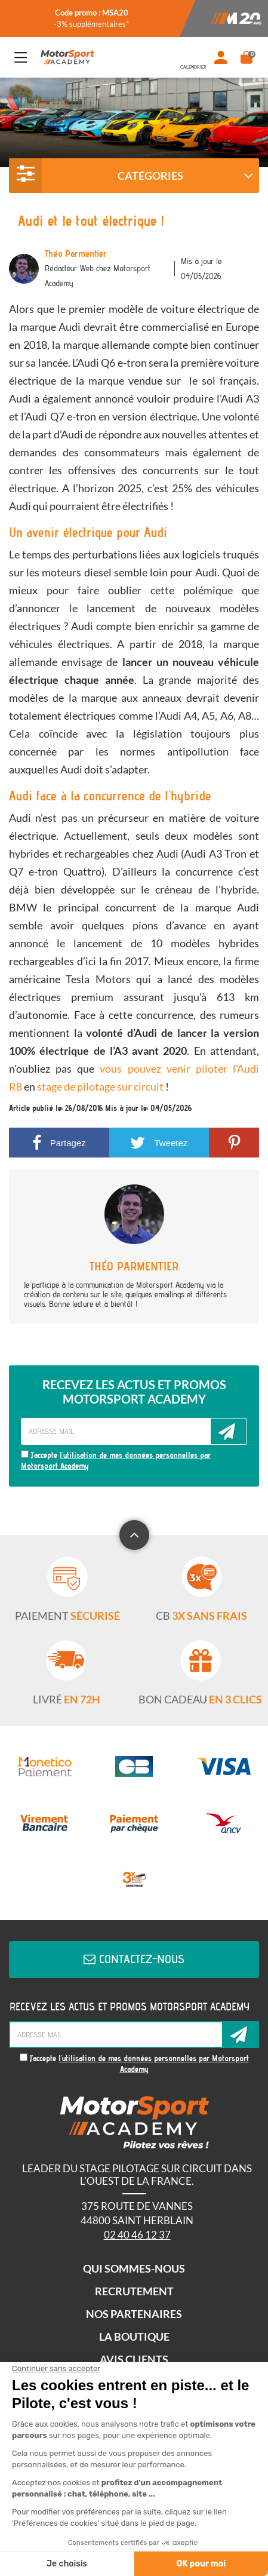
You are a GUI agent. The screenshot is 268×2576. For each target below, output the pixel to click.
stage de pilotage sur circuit (100, 1086)
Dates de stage (193, 57)
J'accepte (116, 1460)
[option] (91, 18)
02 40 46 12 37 (137, 2234)
